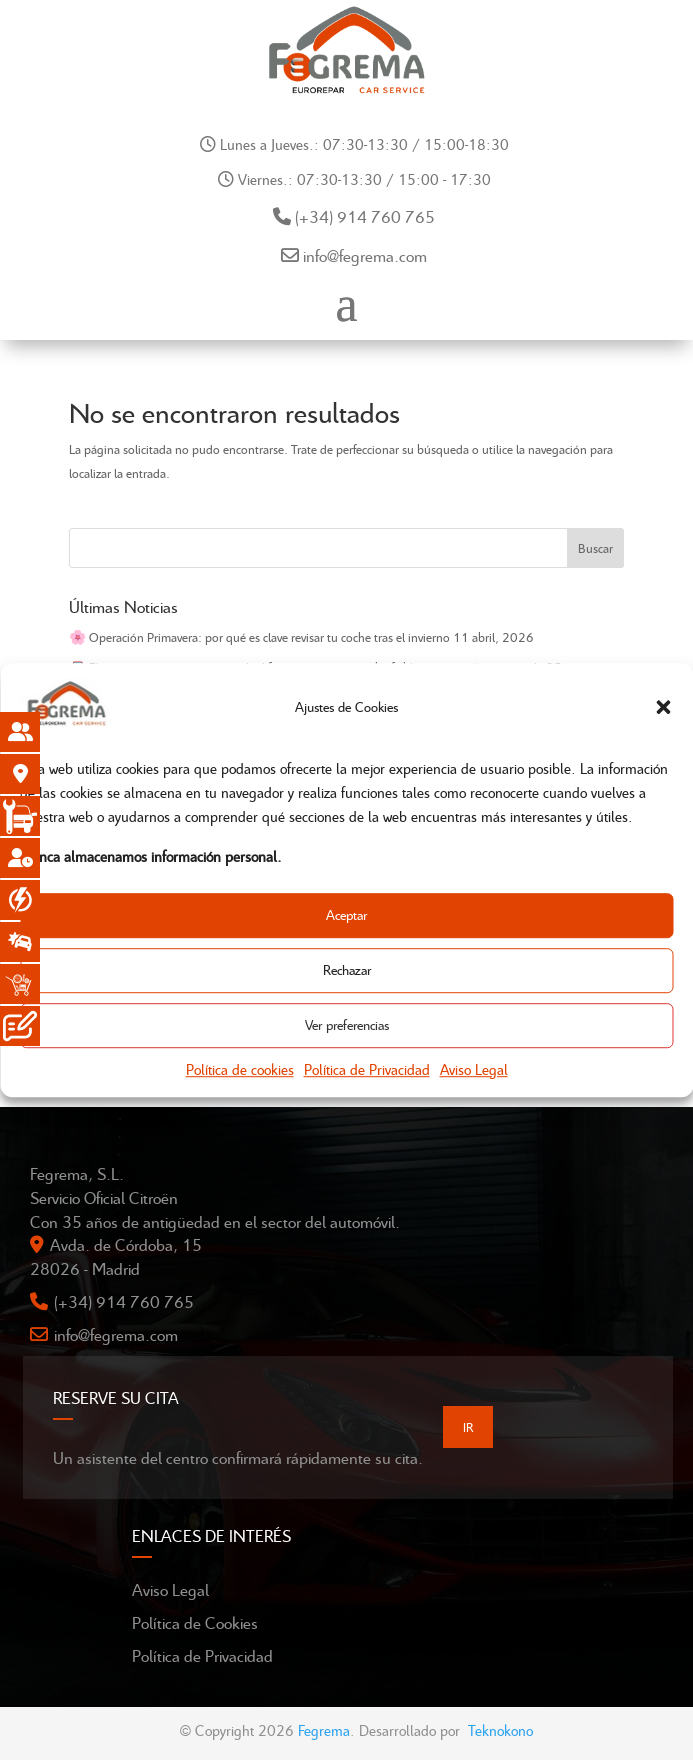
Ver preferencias (347, 1025)
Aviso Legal (474, 1069)
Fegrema (324, 1730)
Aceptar (346, 915)
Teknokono (500, 1730)
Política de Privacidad (367, 1069)
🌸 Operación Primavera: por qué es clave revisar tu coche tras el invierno (259, 637)
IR (468, 1427)
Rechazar (347, 970)
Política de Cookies (195, 1622)
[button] (663, 707)
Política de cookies (240, 1069)
